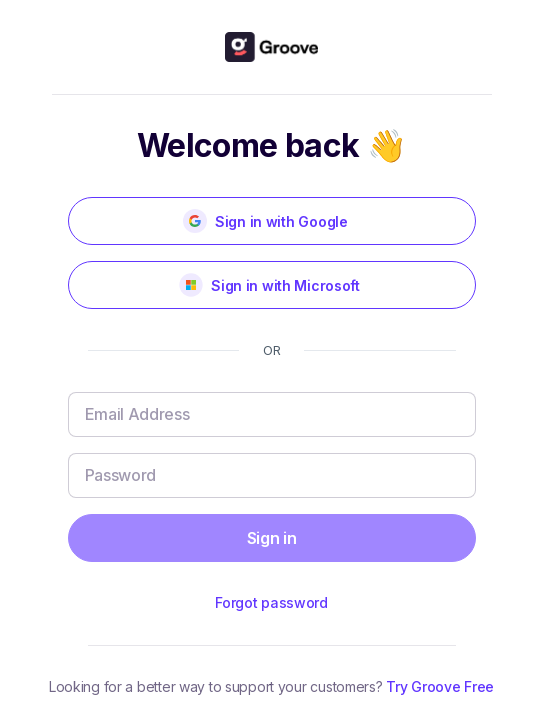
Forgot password (271, 602)
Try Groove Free (440, 686)
